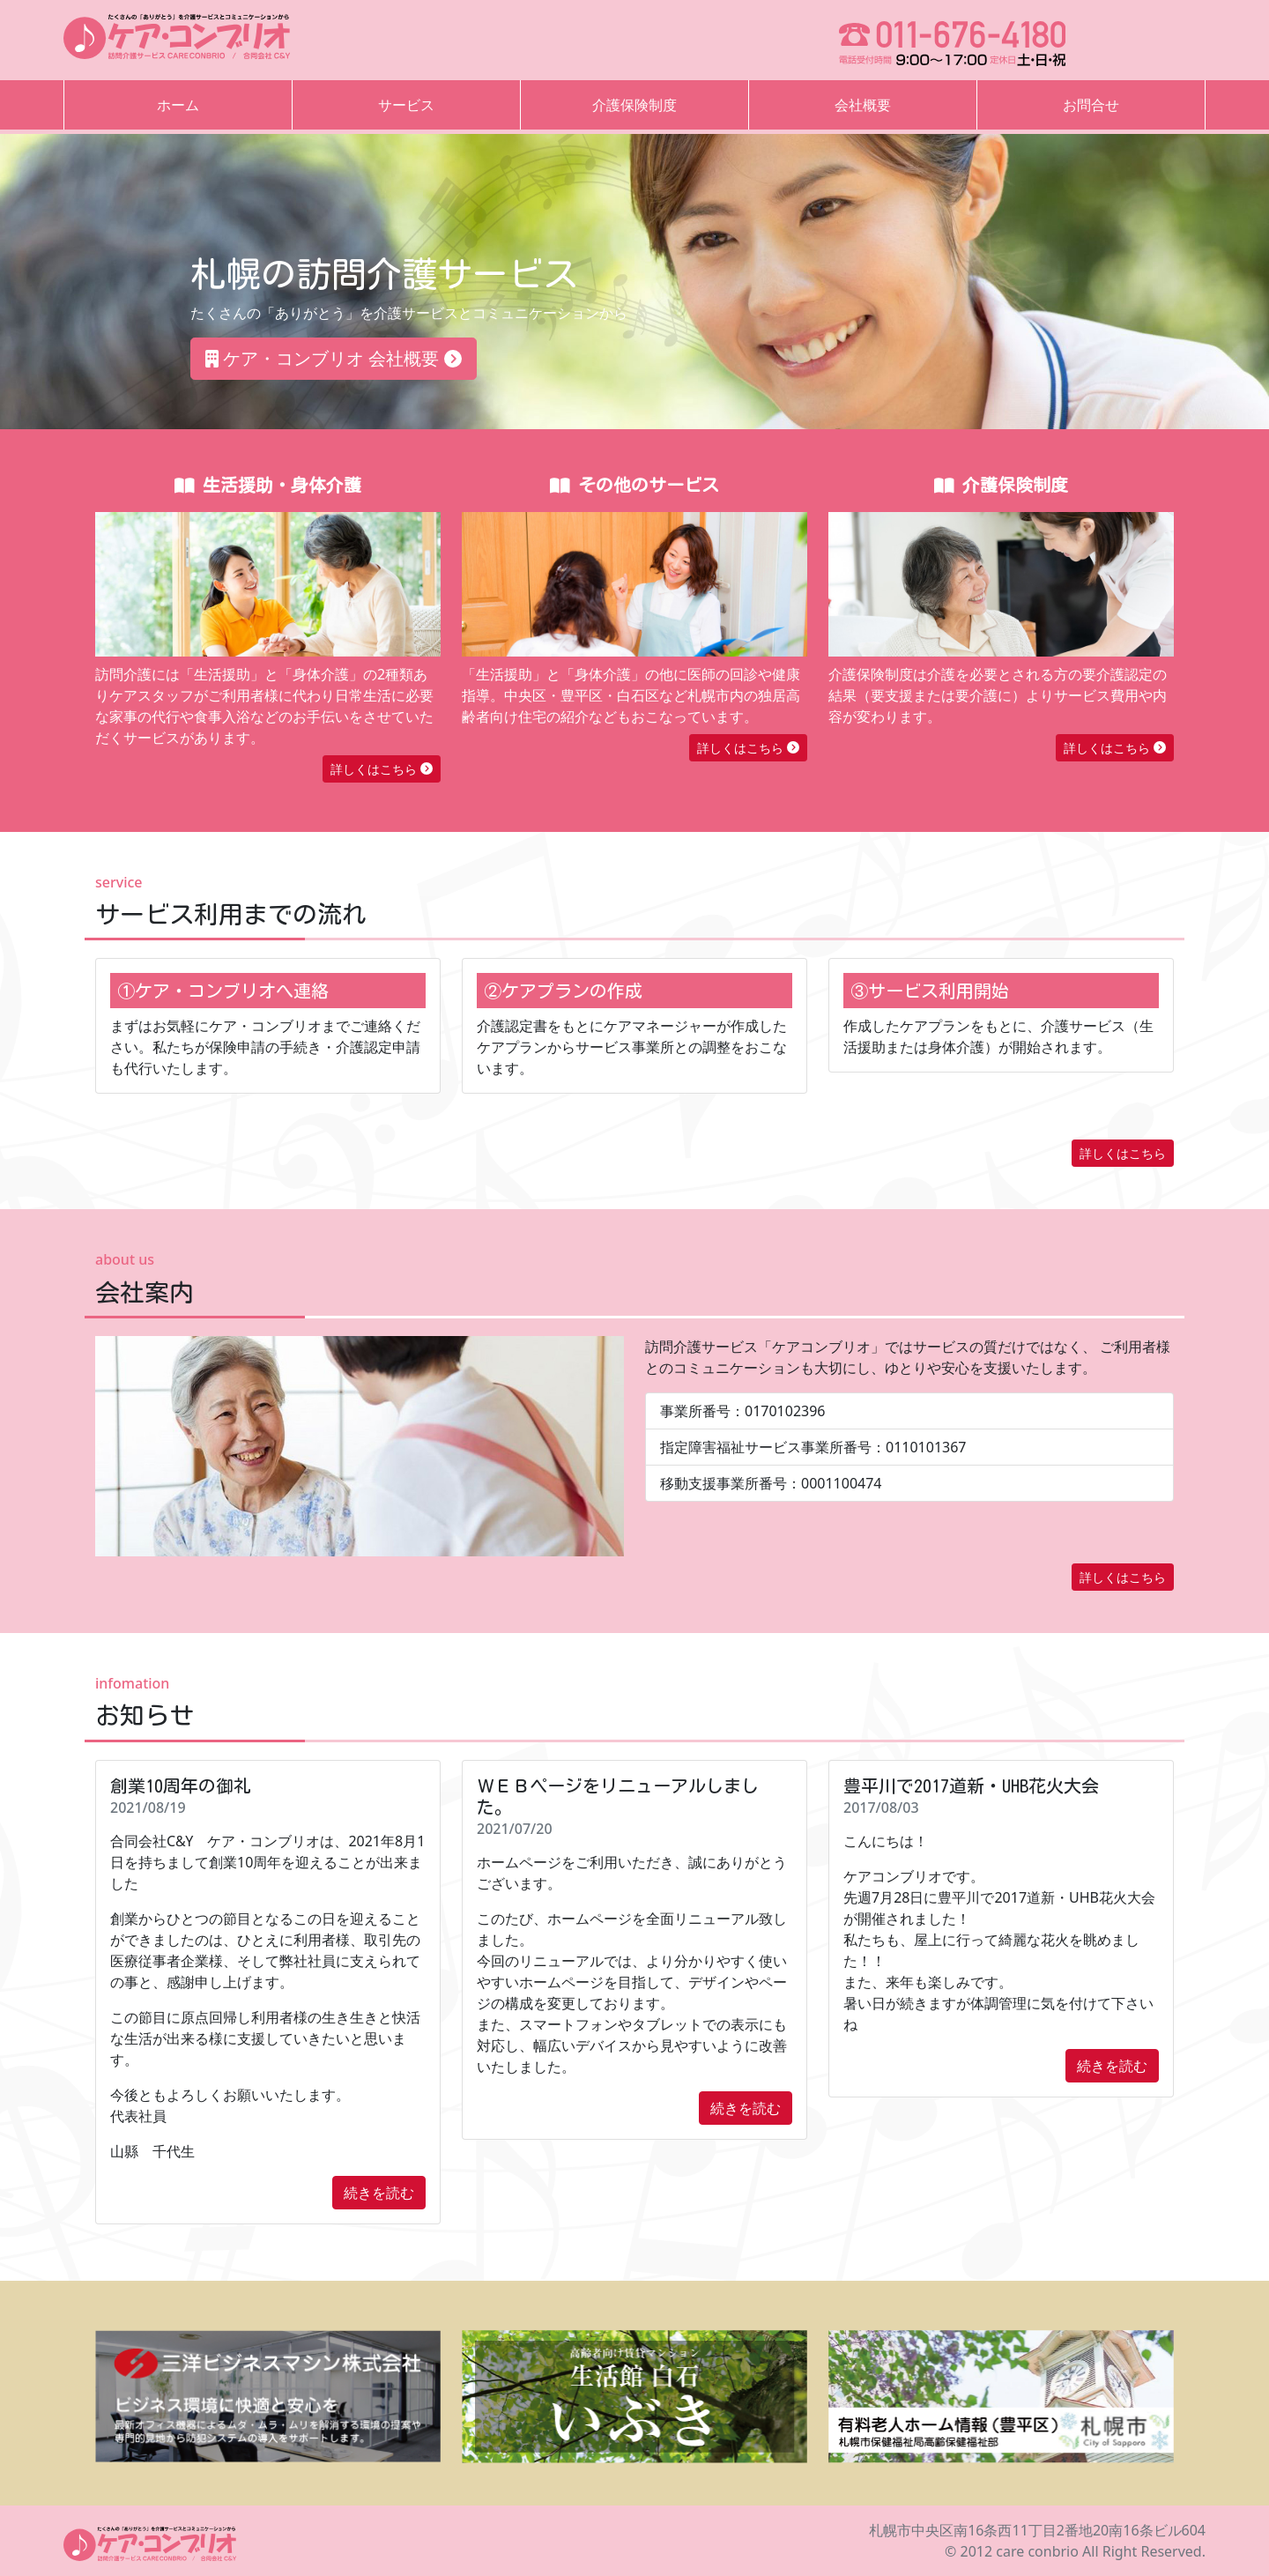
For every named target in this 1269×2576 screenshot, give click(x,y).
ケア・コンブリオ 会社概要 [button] (333, 358)
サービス (406, 105)
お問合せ (1091, 105)
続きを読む (379, 2192)
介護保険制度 (634, 105)
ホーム (178, 105)
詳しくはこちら (381, 769)
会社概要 (863, 105)
